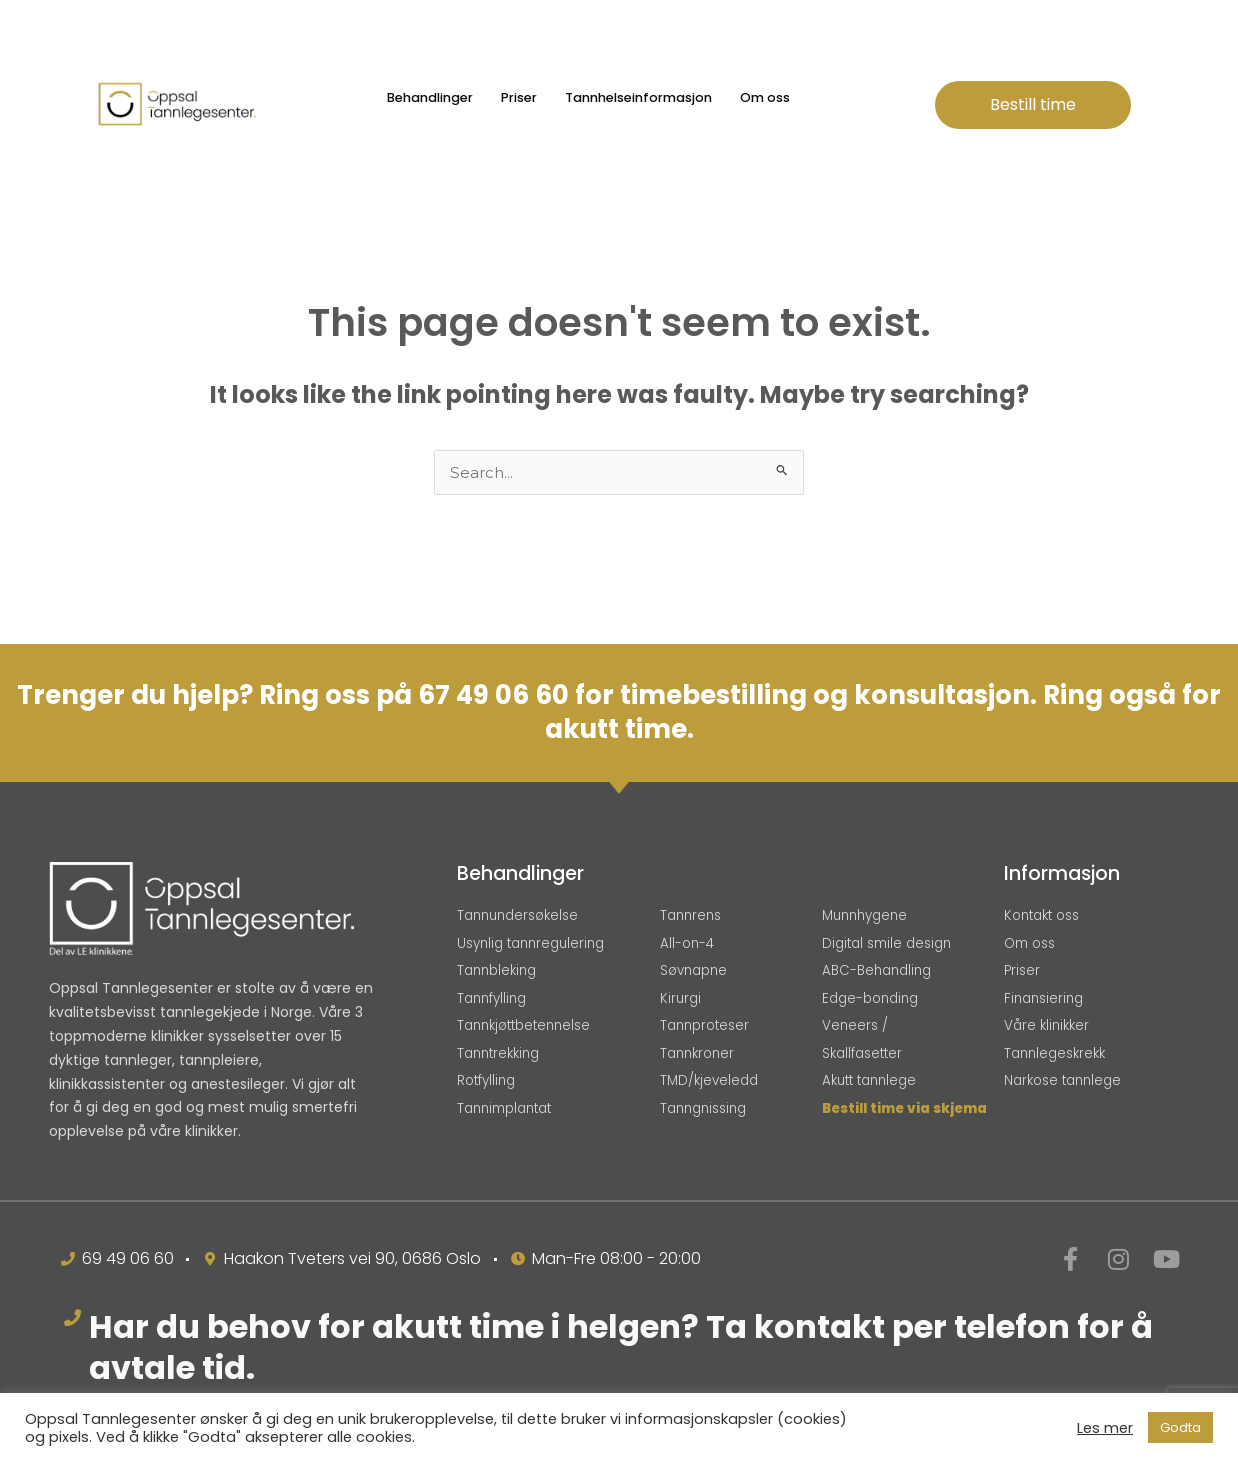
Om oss (765, 97)
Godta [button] (1180, 1427)
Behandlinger (430, 97)
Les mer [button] (1105, 1428)
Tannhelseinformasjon (638, 97)
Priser (519, 97)
